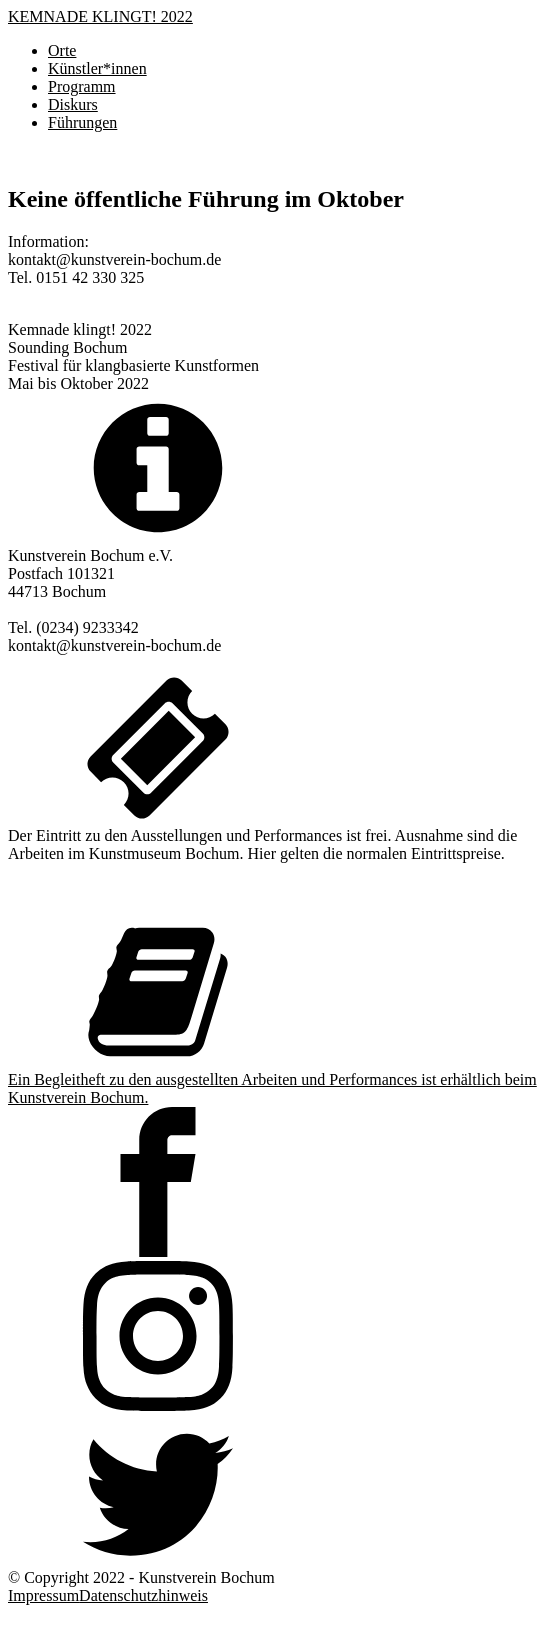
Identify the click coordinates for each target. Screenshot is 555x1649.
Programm (82, 86)
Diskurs (73, 104)
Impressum (43, 1595)
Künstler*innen (97, 68)
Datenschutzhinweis (143, 1595)
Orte (62, 50)
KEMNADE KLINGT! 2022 (100, 16)
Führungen (82, 122)
